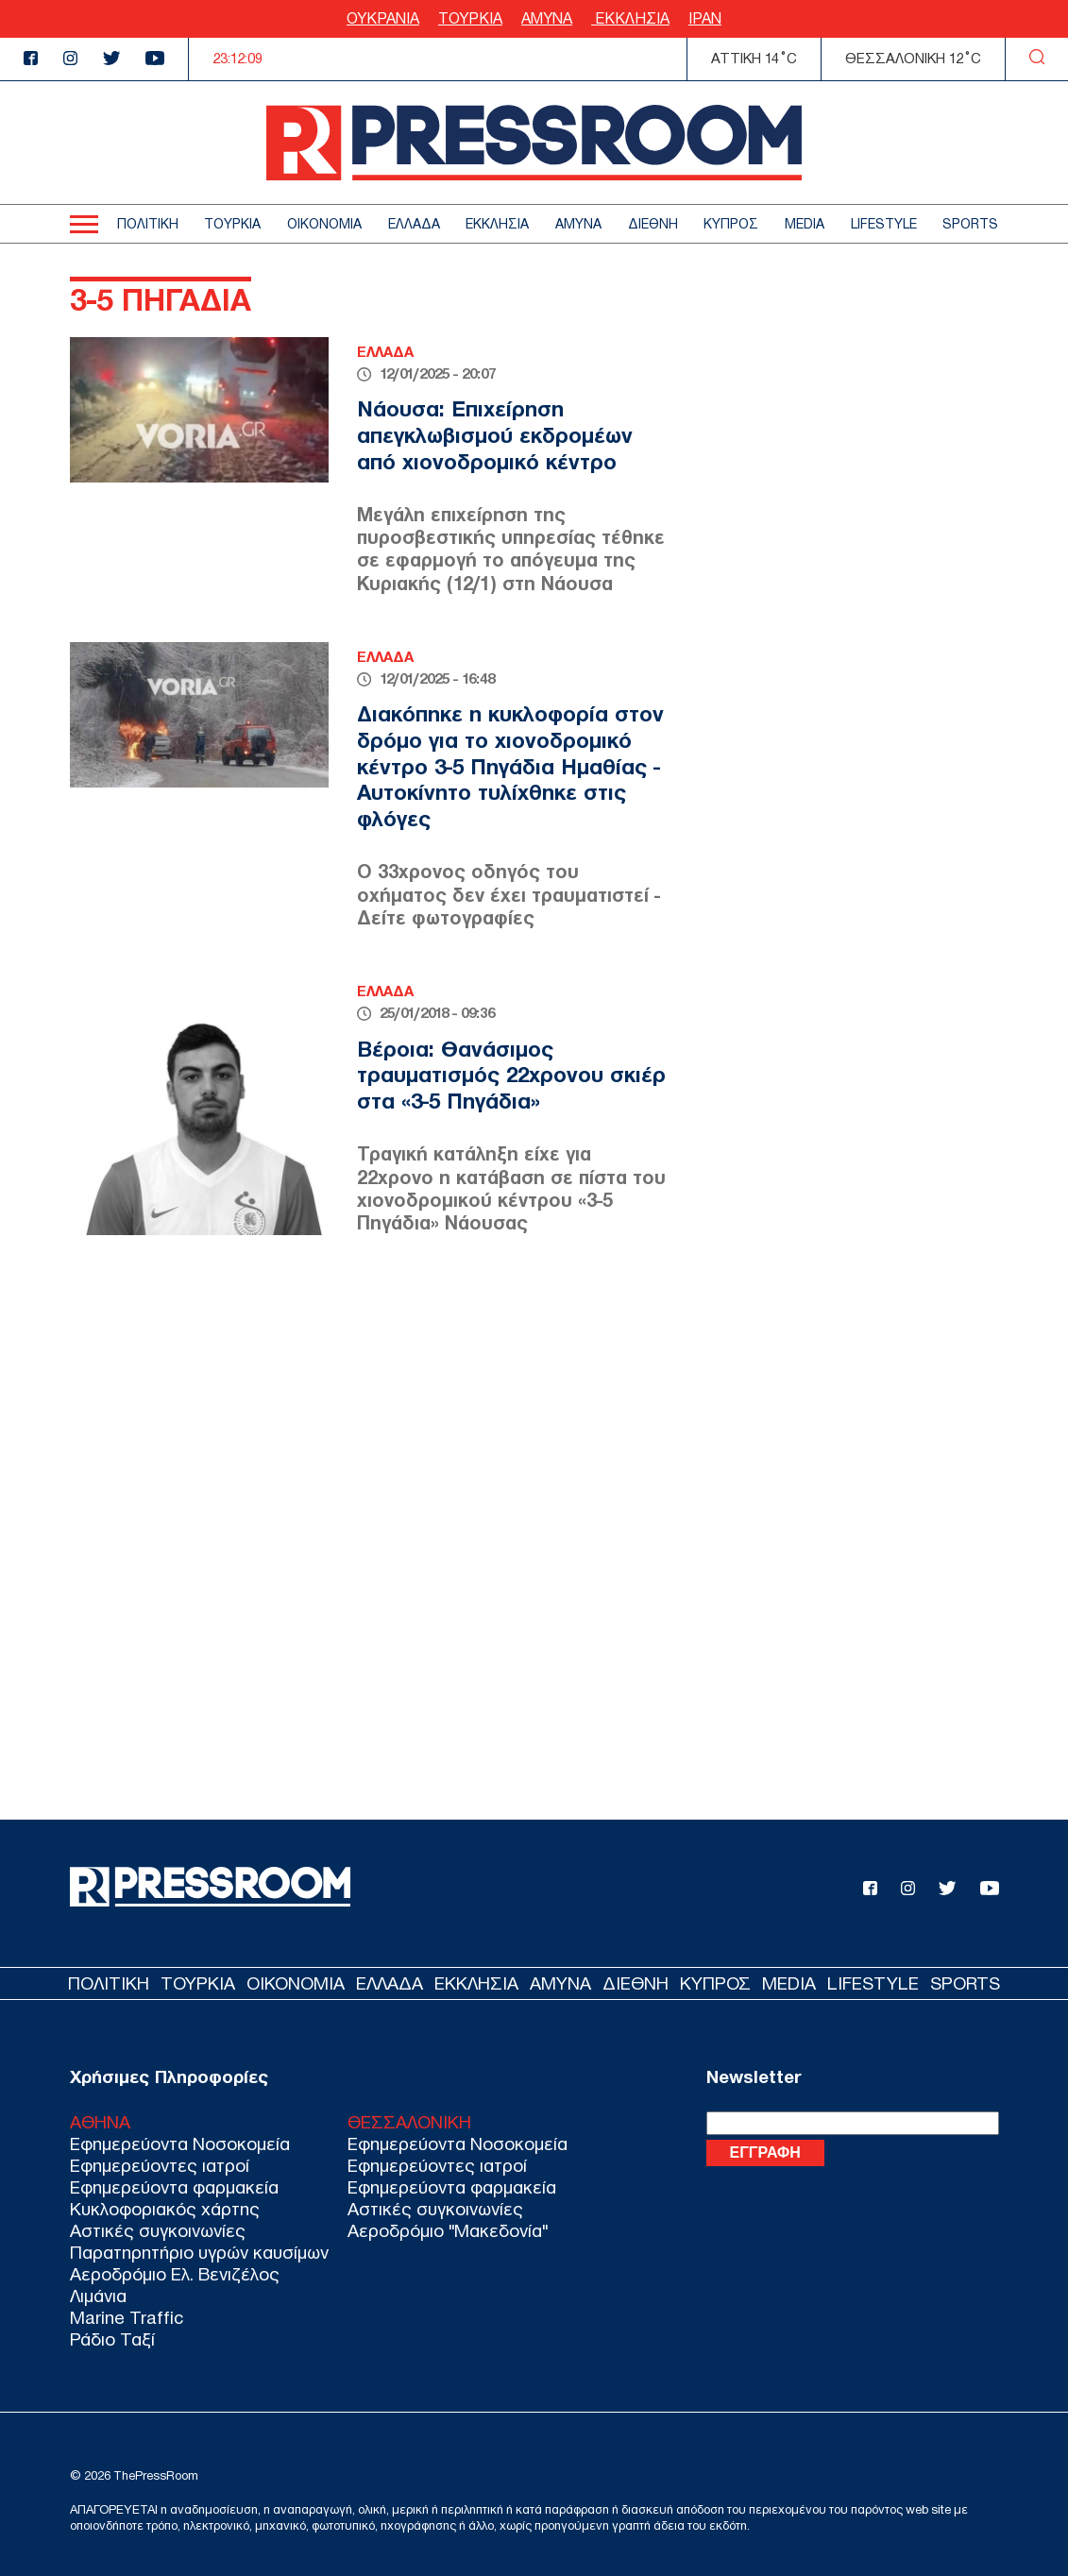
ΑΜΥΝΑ (546, 18)
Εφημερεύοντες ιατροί (159, 2166)
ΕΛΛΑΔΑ (414, 224)
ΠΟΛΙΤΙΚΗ (147, 224)
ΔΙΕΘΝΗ (653, 224)
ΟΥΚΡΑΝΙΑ (383, 18)
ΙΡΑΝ (704, 18)
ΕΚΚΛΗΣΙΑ (630, 18)
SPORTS (970, 224)
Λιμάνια (98, 2296)
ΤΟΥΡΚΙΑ (470, 18)
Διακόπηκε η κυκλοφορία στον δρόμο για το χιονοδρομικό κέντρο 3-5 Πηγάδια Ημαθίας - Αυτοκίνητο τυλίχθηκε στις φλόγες (510, 766)
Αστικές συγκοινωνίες (158, 2231)
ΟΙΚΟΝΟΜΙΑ (324, 224)
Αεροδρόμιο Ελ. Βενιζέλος (175, 2274)
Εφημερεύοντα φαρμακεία (174, 2187)
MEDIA (804, 224)
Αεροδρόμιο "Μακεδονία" (448, 2231)
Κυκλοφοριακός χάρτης (165, 2209)
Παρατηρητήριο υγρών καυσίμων (199, 2252)
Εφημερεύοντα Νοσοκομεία (180, 2144)
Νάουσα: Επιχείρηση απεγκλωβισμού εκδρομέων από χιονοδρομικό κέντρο (495, 435)
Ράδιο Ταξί (112, 2339)
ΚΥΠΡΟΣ (731, 224)
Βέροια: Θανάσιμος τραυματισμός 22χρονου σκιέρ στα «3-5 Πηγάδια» (511, 1075)
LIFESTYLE (884, 224)
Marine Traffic (126, 2318)
